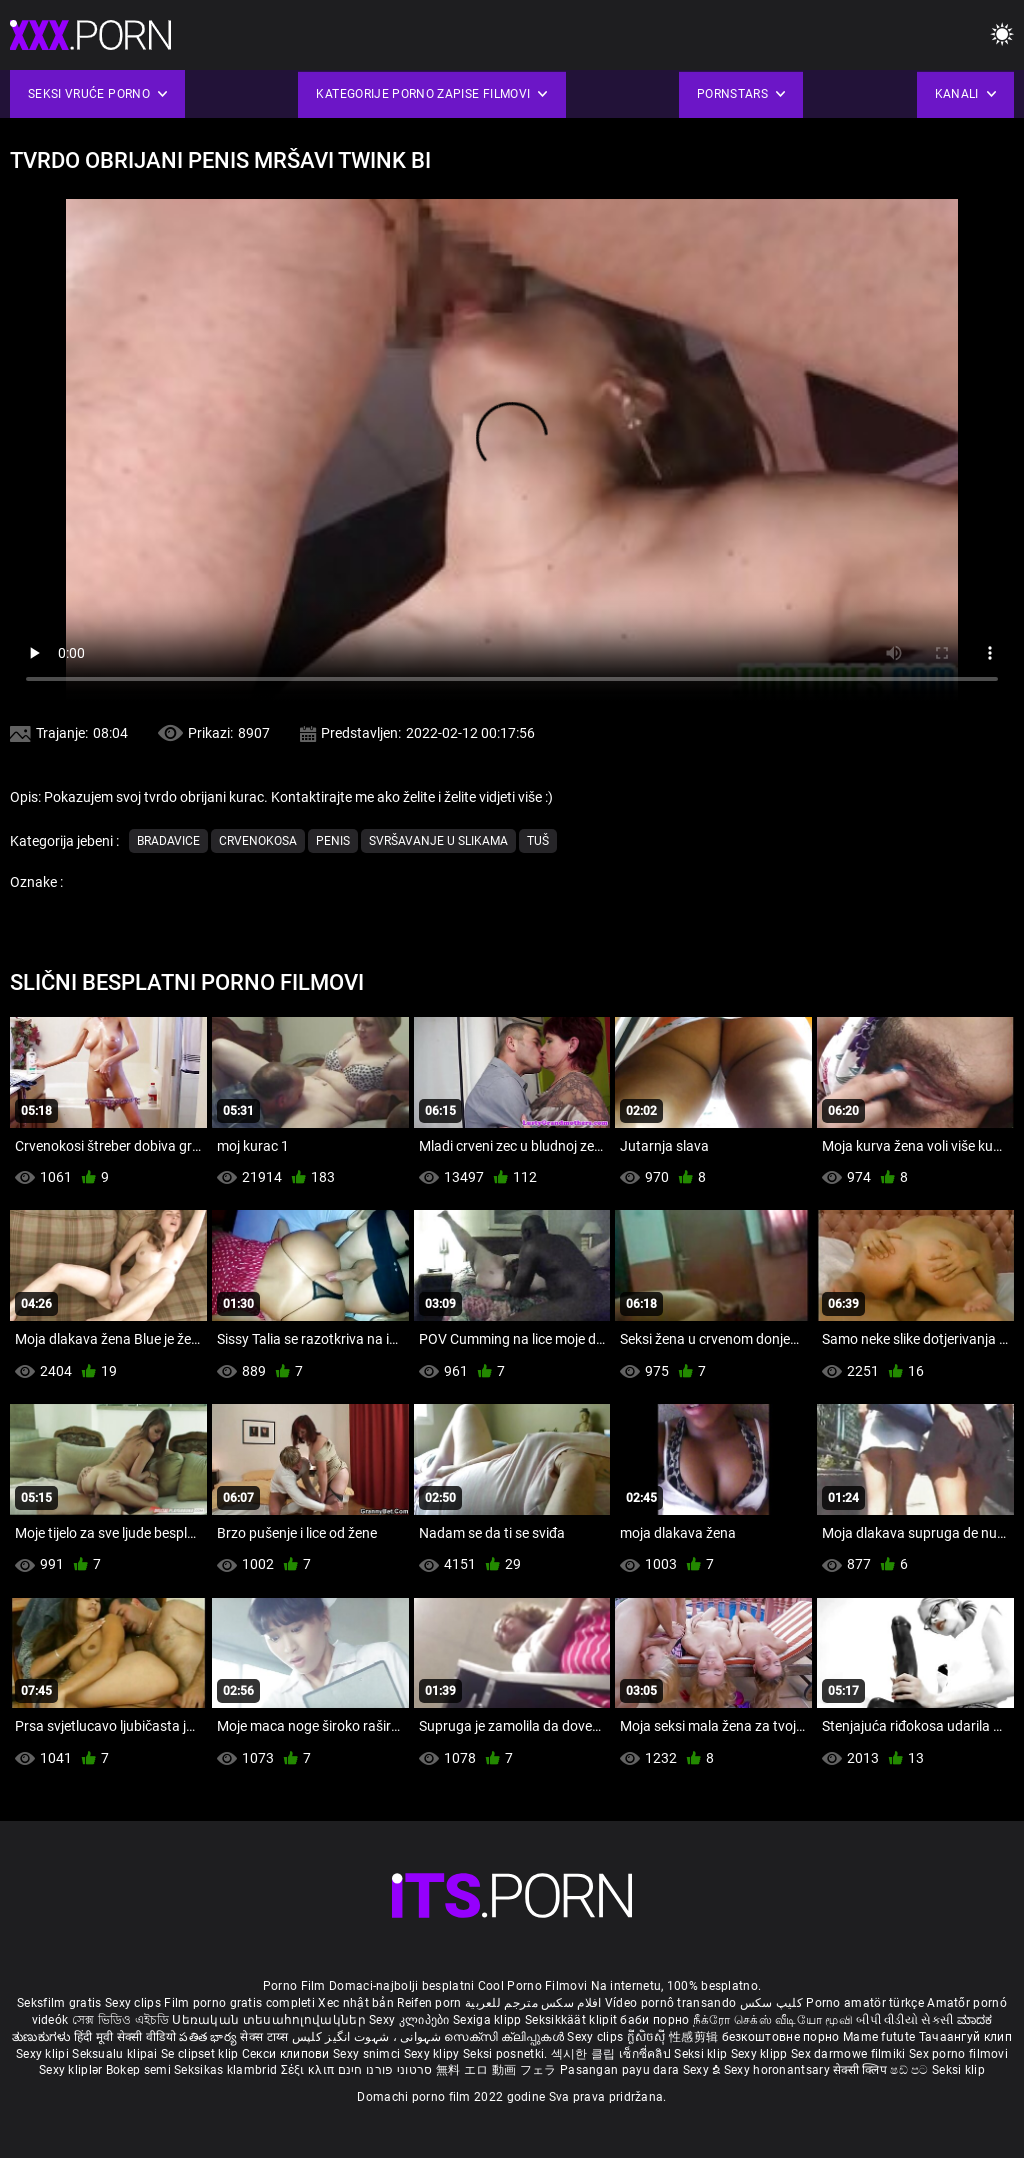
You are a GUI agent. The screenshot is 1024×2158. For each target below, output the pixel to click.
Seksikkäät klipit (572, 2020)
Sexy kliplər (72, 2070)
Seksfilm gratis (59, 2003)
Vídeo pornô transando (670, 2003)
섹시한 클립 (585, 2054)
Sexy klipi (44, 2054)
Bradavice (168, 841)
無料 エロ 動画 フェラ (496, 2070)
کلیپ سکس (771, 2003)
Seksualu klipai (116, 2054)
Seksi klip (702, 2054)
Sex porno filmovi (958, 2054)
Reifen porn (429, 2003)
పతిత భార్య (209, 2037)
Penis (333, 841)
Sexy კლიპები (411, 2020)
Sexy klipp (761, 2054)
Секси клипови (287, 2054)
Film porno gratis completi (239, 2003)
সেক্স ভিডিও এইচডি (120, 2020)
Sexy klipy (433, 2054)
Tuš (538, 841)
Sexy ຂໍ (703, 2070)
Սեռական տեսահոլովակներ (270, 2020)
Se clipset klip (201, 2054)
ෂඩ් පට (911, 2070)
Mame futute (879, 2037)
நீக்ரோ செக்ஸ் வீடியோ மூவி (773, 2020)
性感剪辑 (695, 2037)
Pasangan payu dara (621, 2070)
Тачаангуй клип (965, 2037)
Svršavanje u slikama (438, 841)
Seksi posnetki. (507, 2054)
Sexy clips (134, 2003)
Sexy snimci (368, 2054)
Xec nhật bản (356, 2003)
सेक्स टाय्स (265, 2037)
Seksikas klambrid (227, 2070)
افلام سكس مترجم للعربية (533, 2003)
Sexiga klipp (489, 2020)
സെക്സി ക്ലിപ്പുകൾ (505, 2037)
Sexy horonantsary (778, 2070)
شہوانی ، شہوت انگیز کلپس (368, 2037)
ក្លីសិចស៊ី (648, 2037)
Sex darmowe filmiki (848, 2054)
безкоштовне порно (781, 2037)
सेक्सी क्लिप (861, 2070)
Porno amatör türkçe (865, 2003)
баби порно (654, 2020)
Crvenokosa (258, 841)
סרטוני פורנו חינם (385, 2070)
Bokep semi (138, 2070)
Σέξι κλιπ (309, 2070)
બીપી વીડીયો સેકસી (904, 2020)
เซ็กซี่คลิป (646, 2054)
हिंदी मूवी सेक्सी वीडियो (125, 2037)
